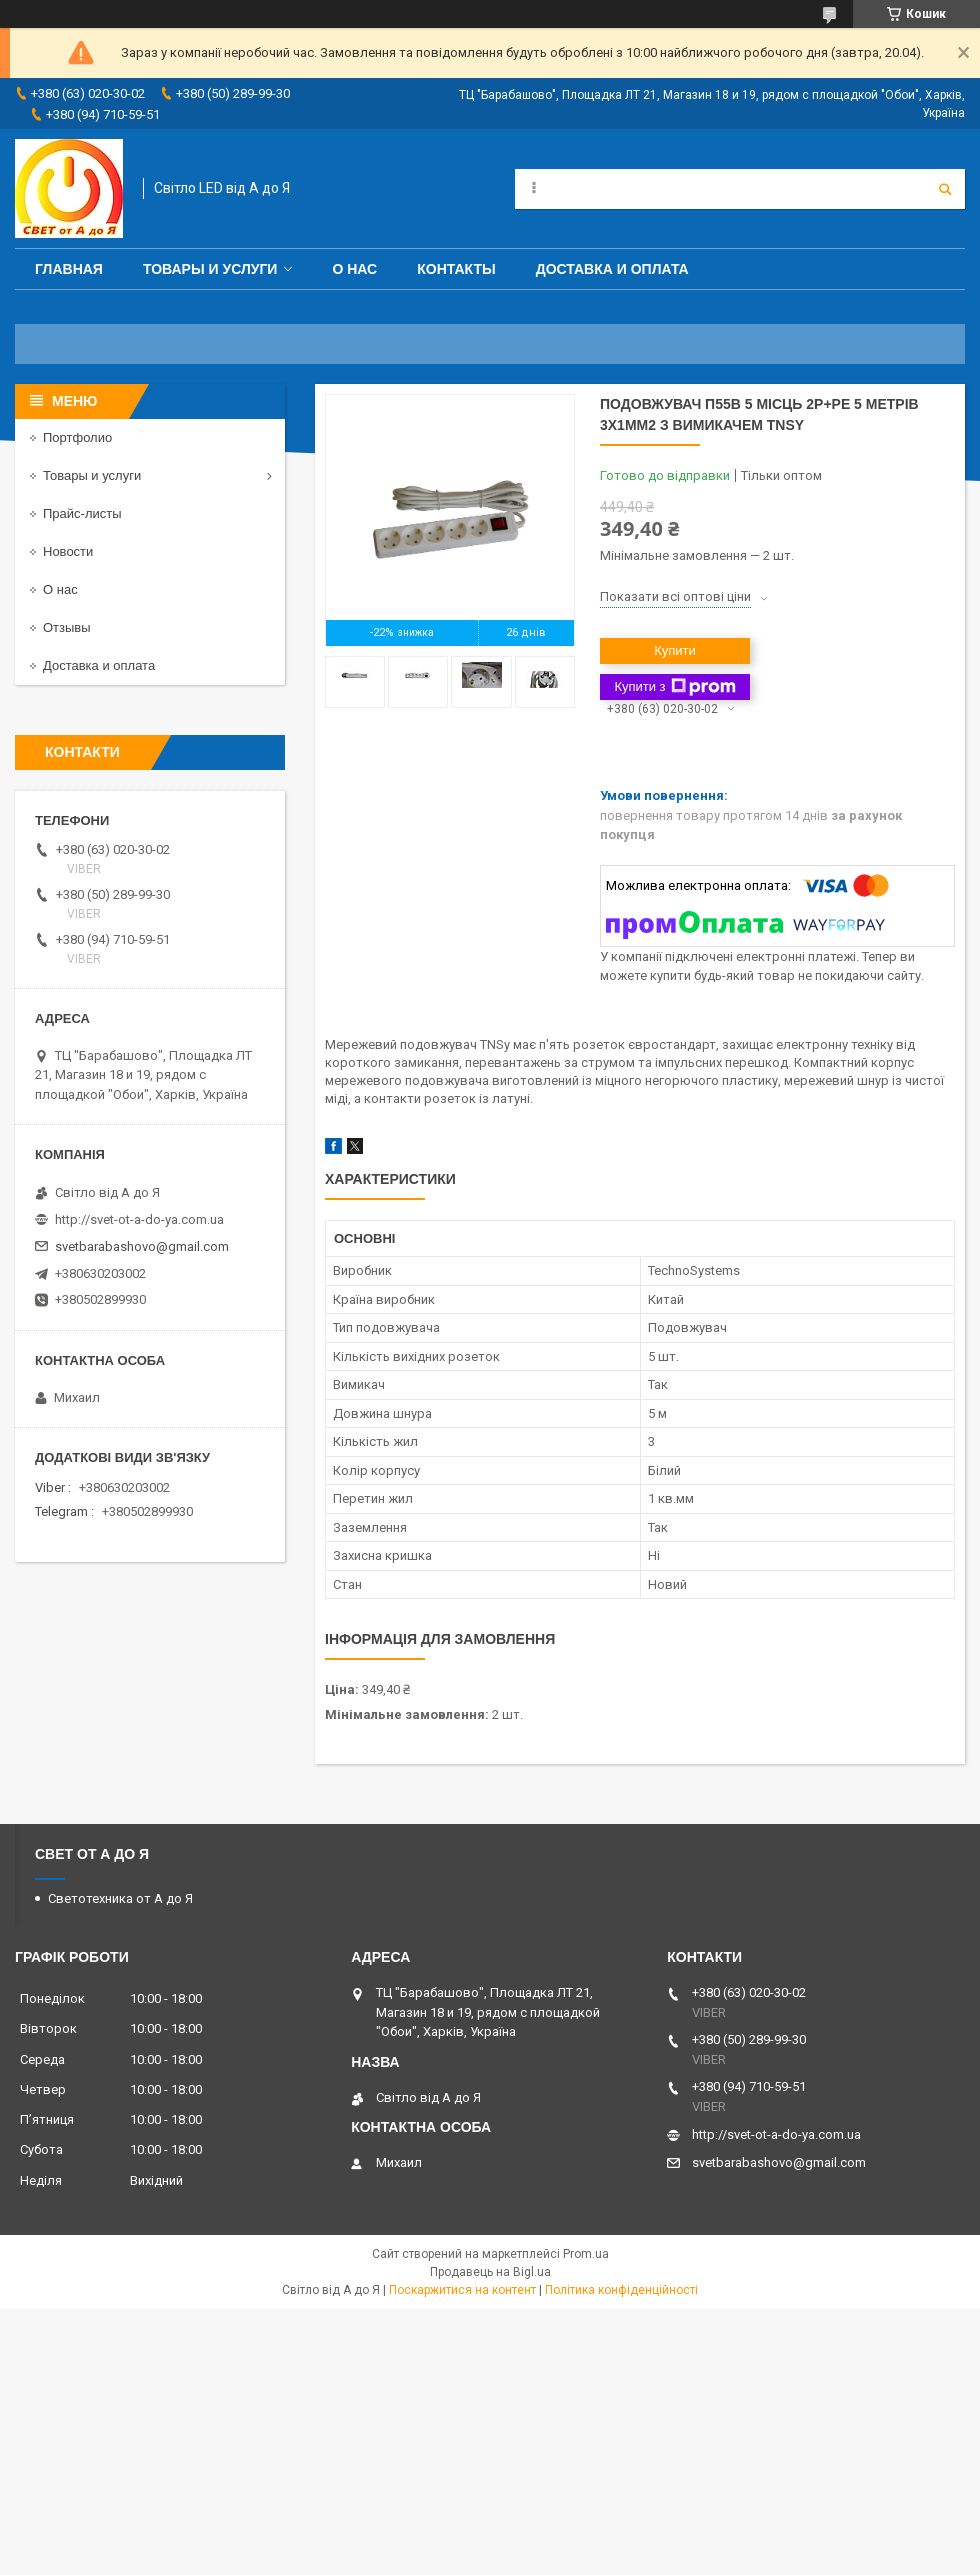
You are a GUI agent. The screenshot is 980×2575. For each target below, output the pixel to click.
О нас (354, 269)
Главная (69, 269)
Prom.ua (586, 2254)
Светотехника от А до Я (120, 1898)
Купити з (674, 687)
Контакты (456, 269)
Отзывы (67, 627)
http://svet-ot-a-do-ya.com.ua (139, 1219)
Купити (675, 650)
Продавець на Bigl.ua (490, 2272)
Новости (68, 551)
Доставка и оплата (612, 269)
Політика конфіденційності (621, 2290)
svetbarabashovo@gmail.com (142, 1246)
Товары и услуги (210, 269)
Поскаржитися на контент (462, 2290)
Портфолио (77, 437)
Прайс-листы (82, 513)
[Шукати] (945, 189)
